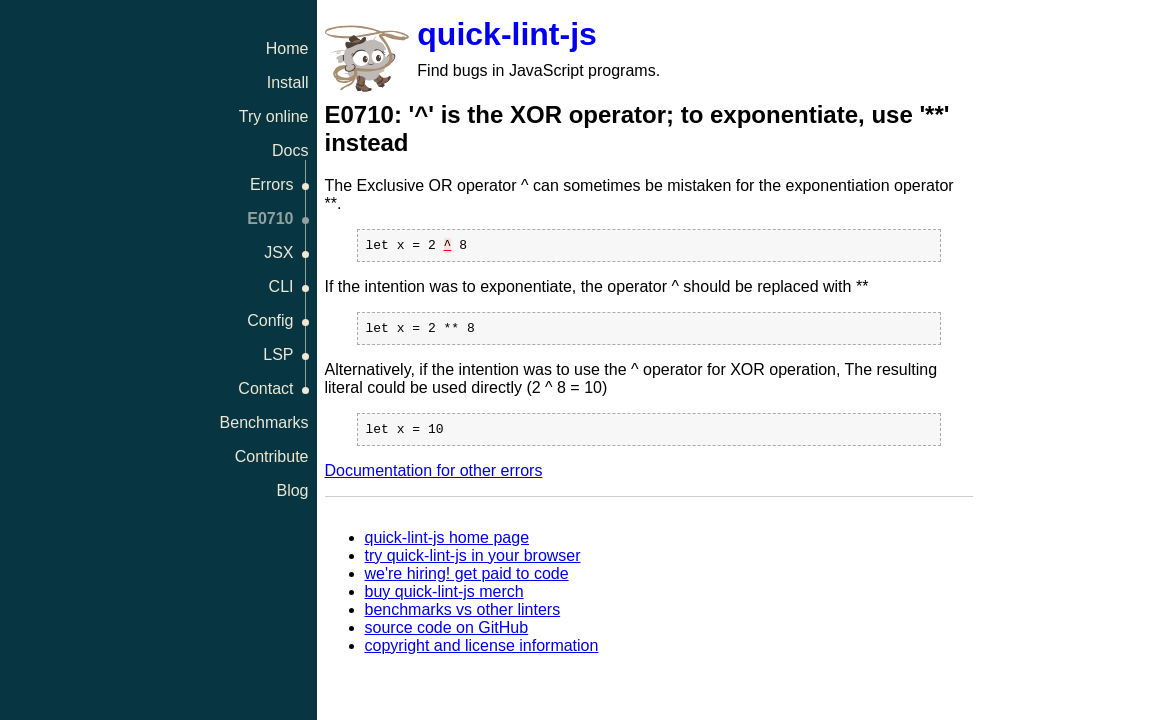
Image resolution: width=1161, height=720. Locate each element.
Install (288, 82)
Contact (265, 388)
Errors (272, 184)
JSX (278, 252)
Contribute (272, 456)
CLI (281, 286)
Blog (292, 490)
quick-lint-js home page (447, 546)
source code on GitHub (447, 636)
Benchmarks (264, 422)
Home (287, 48)
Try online (274, 116)
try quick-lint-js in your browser (473, 564)
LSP (278, 354)
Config (270, 320)
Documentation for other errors (434, 479)
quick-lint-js (507, 34)
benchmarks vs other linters (463, 618)
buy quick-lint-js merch (444, 600)
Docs (290, 150)
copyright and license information (482, 654)
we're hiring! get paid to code (467, 582)
